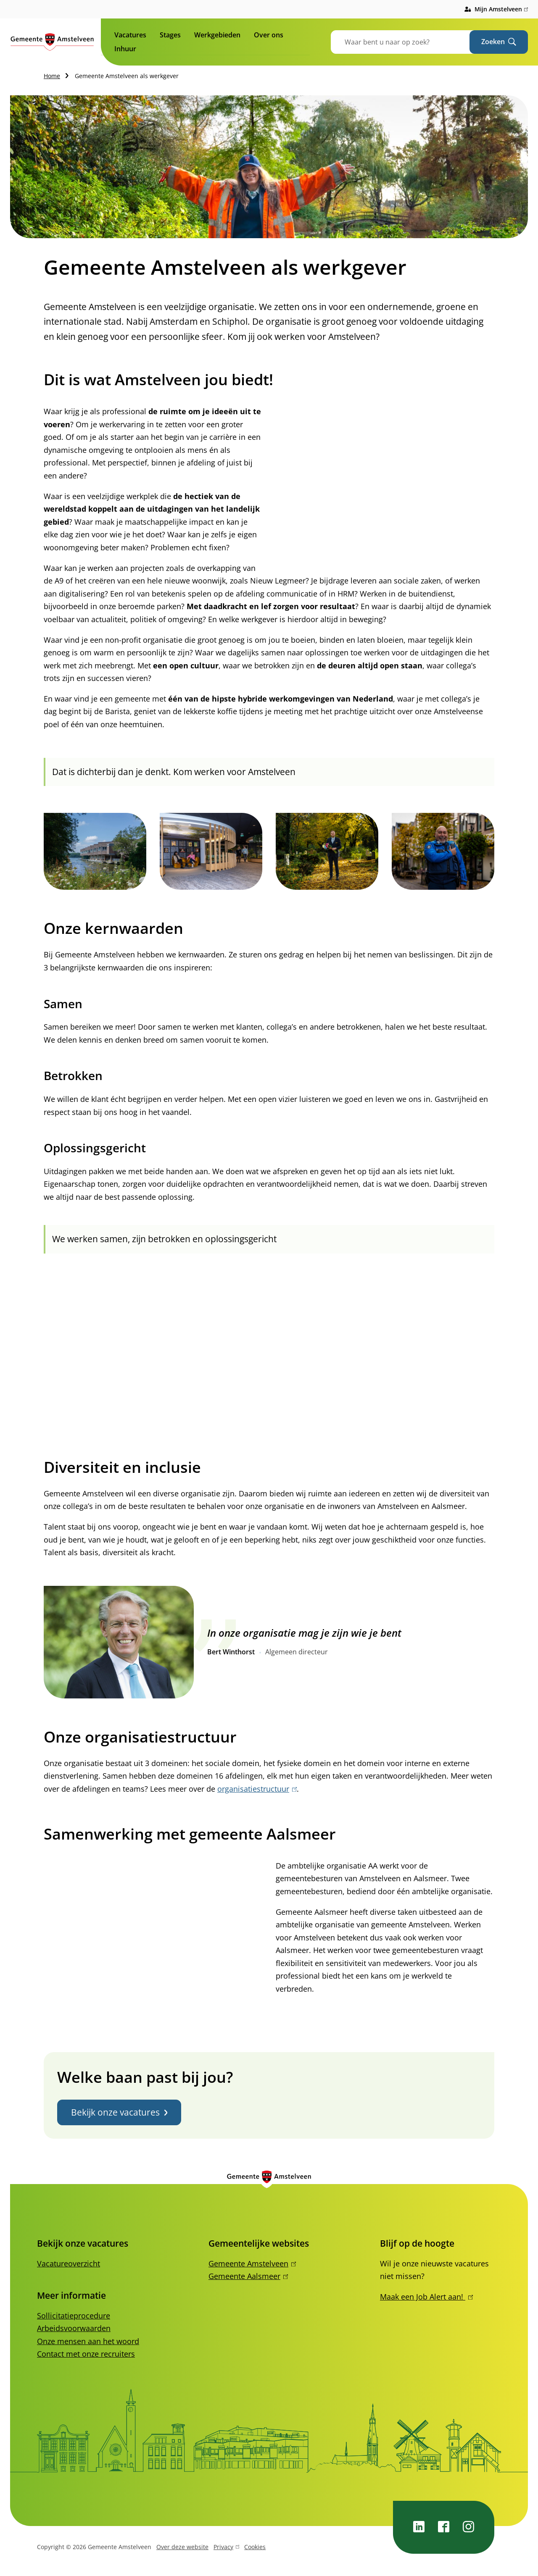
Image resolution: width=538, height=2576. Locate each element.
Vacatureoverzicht (68, 2263)
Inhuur (125, 48)
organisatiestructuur (257, 1789)
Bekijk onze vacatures (119, 2112)
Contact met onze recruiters (86, 2354)
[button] (95, 851)
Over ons (268, 34)
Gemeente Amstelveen (252, 2263)
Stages (170, 34)
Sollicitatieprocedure (73, 2316)
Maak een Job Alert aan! (426, 2297)
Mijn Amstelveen (501, 9)
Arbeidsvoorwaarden (74, 2328)
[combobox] (411, 42)
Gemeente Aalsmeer (248, 2276)
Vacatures (130, 34)
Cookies (255, 2547)
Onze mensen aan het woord (88, 2341)
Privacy (226, 2548)
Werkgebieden (217, 34)
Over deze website (182, 2547)
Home (52, 76)
